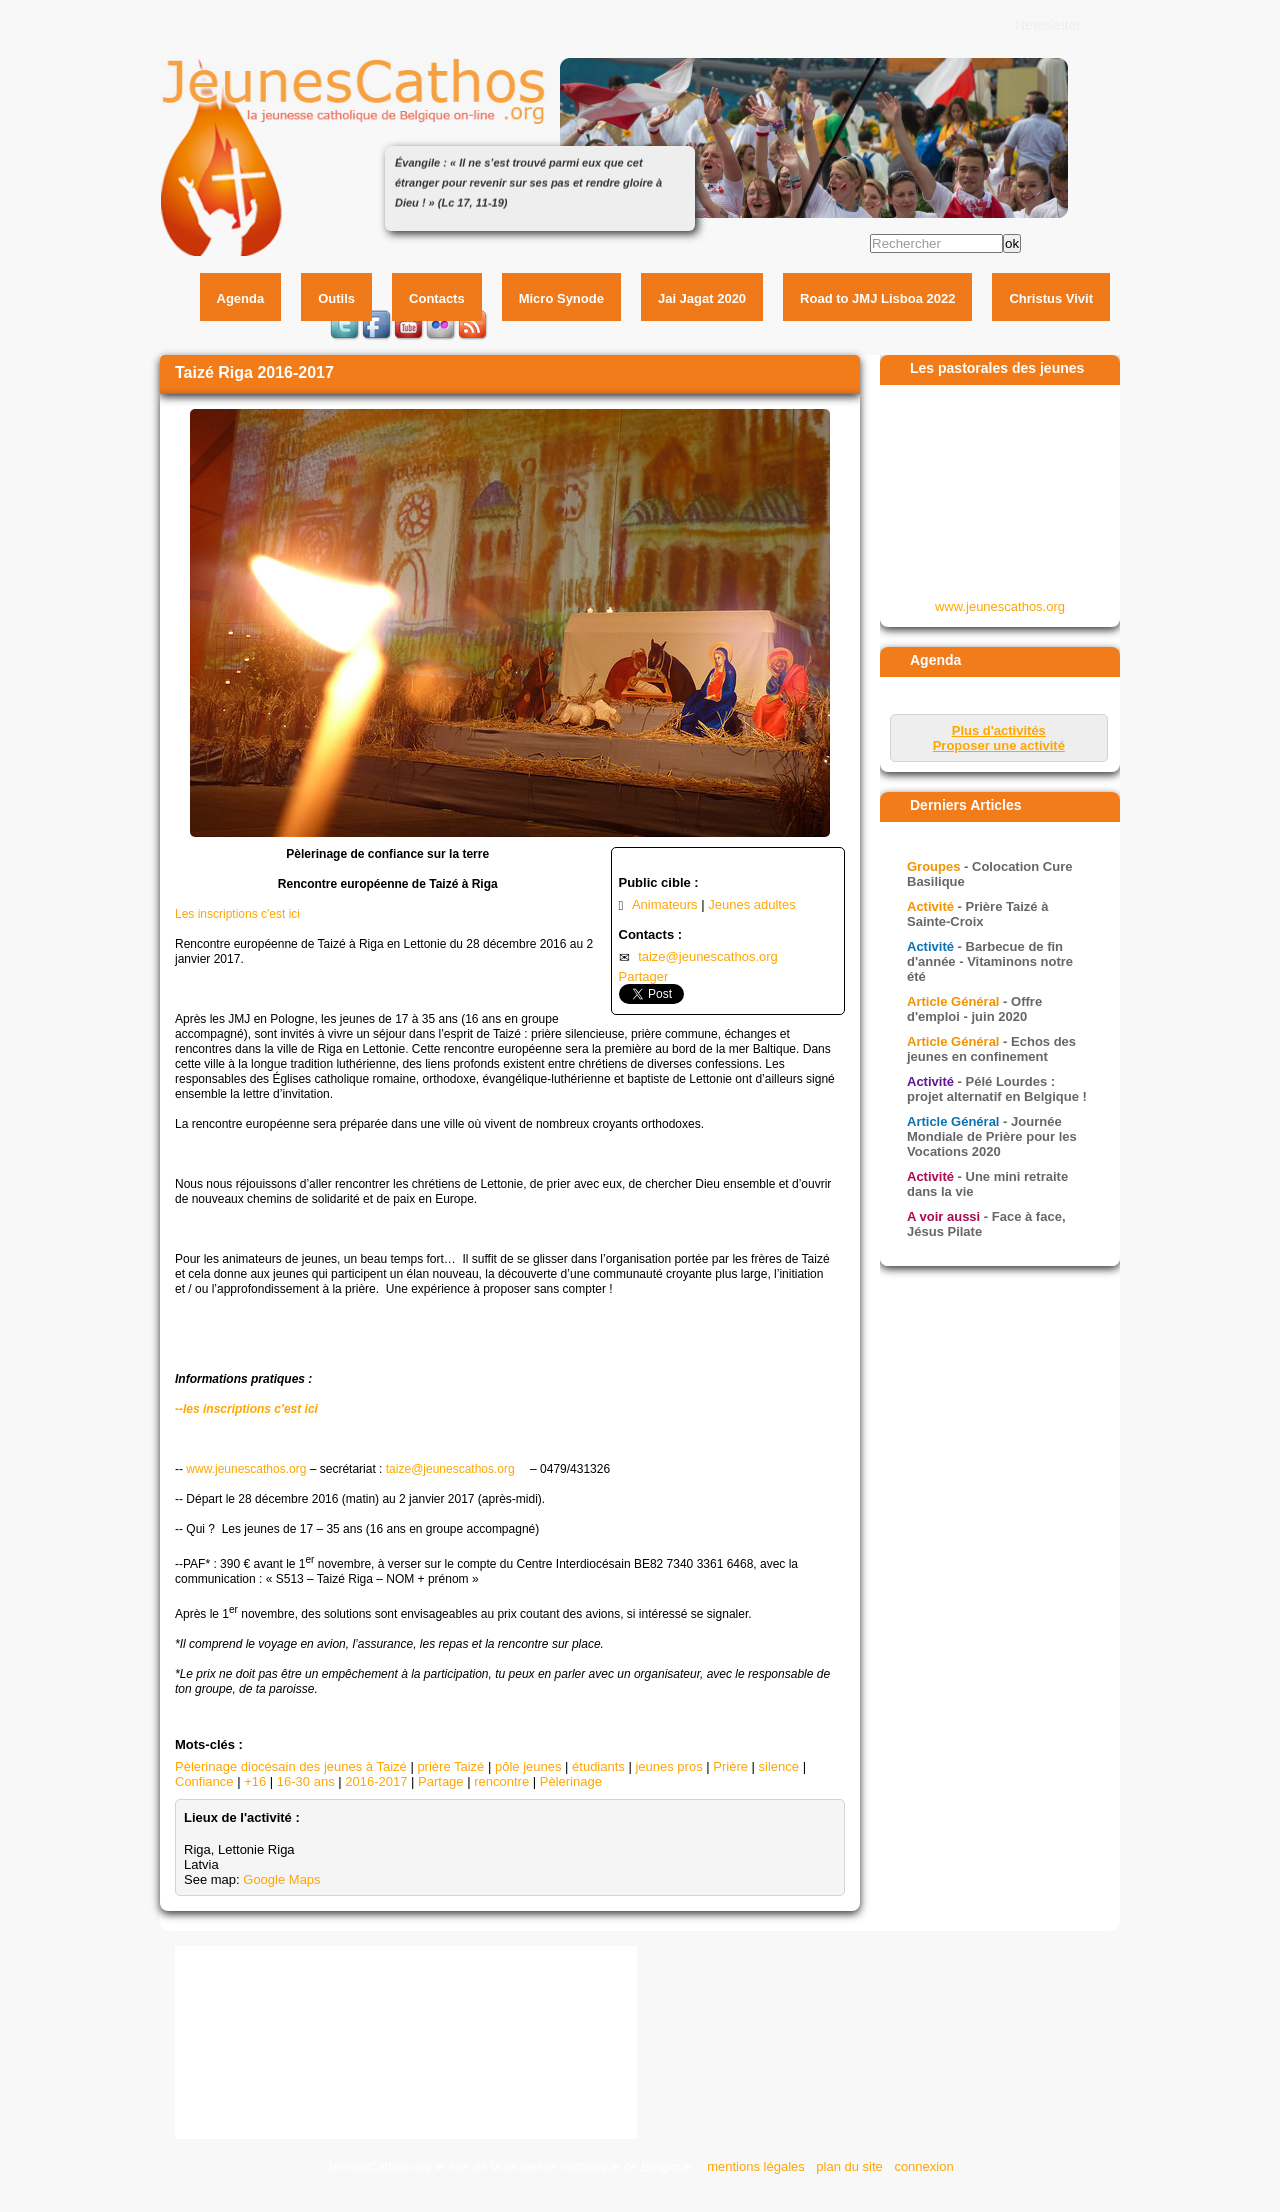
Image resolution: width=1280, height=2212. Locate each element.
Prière (730, 1766)
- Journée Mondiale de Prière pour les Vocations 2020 (992, 1136)
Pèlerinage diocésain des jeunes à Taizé (291, 1766)
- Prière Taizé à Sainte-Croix (977, 914)
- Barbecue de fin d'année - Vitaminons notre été (990, 961)
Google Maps (281, 1879)
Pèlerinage (571, 1781)
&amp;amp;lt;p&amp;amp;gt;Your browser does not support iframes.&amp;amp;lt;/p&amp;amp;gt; (1000, 491)
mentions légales (756, 2166)
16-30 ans (306, 1781)
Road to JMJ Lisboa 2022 (877, 298)
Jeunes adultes (751, 904)
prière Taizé (450, 1766)
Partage (441, 1781)
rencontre (501, 1781)
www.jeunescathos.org (246, 1469)
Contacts (437, 298)
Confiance (204, 1781)
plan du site (849, 2166)
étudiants (598, 1766)
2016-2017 (376, 1781)
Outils (336, 298)
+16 (255, 1781)
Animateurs (665, 904)
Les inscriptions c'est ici (237, 914)
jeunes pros (668, 1766)
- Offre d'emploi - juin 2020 (974, 1009)
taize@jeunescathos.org (708, 956)
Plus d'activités (999, 730)
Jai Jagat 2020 (702, 298)
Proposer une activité (999, 745)
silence (779, 1766)
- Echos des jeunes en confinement (991, 1049)
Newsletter (1048, 25)
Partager (644, 976)
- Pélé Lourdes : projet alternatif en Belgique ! (997, 1089)
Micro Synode (561, 298)
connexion (923, 2166)
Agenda (241, 298)
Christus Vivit (1051, 298)
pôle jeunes (528, 1766)
